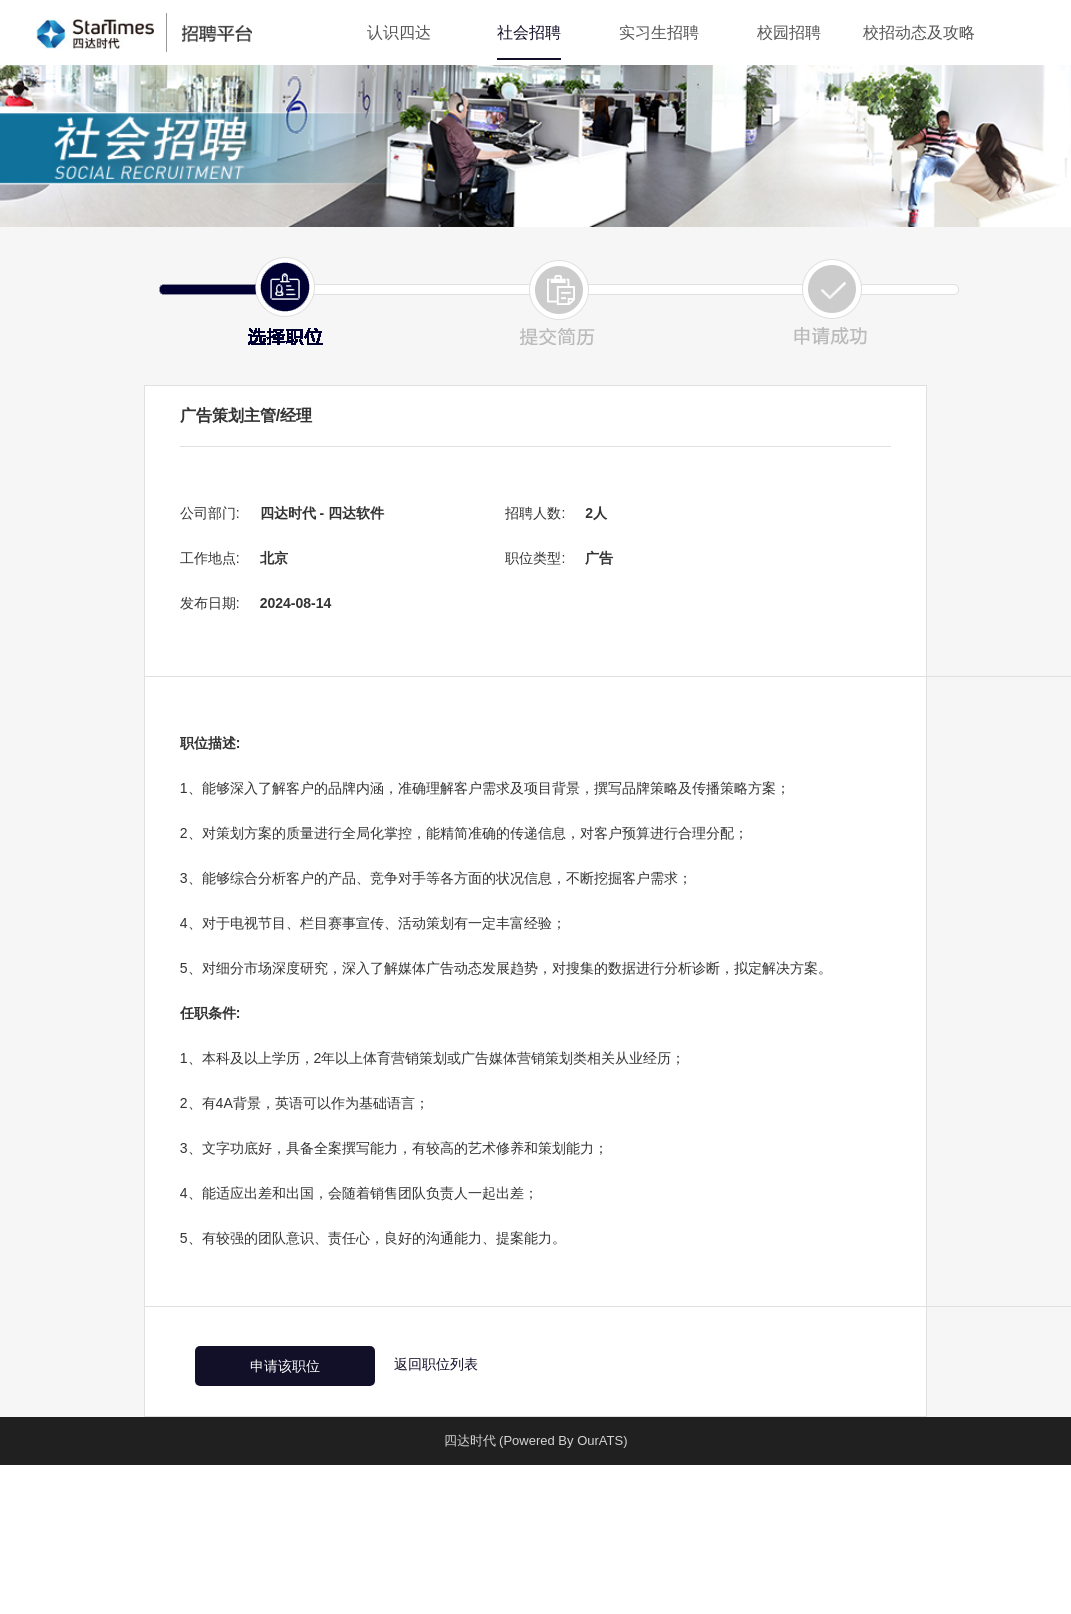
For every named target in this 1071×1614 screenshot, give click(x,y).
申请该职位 (285, 1366)
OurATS (600, 1440)
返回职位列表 (436, 1364)
